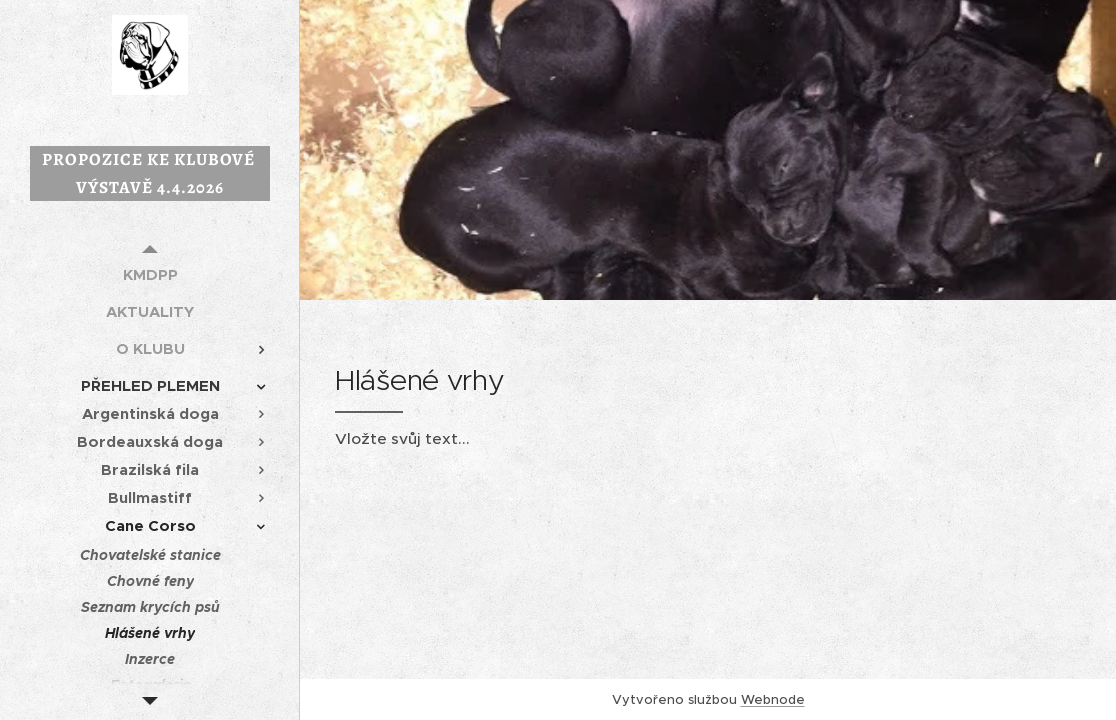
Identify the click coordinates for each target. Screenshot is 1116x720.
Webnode (773, 699)
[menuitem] (150, 274)
